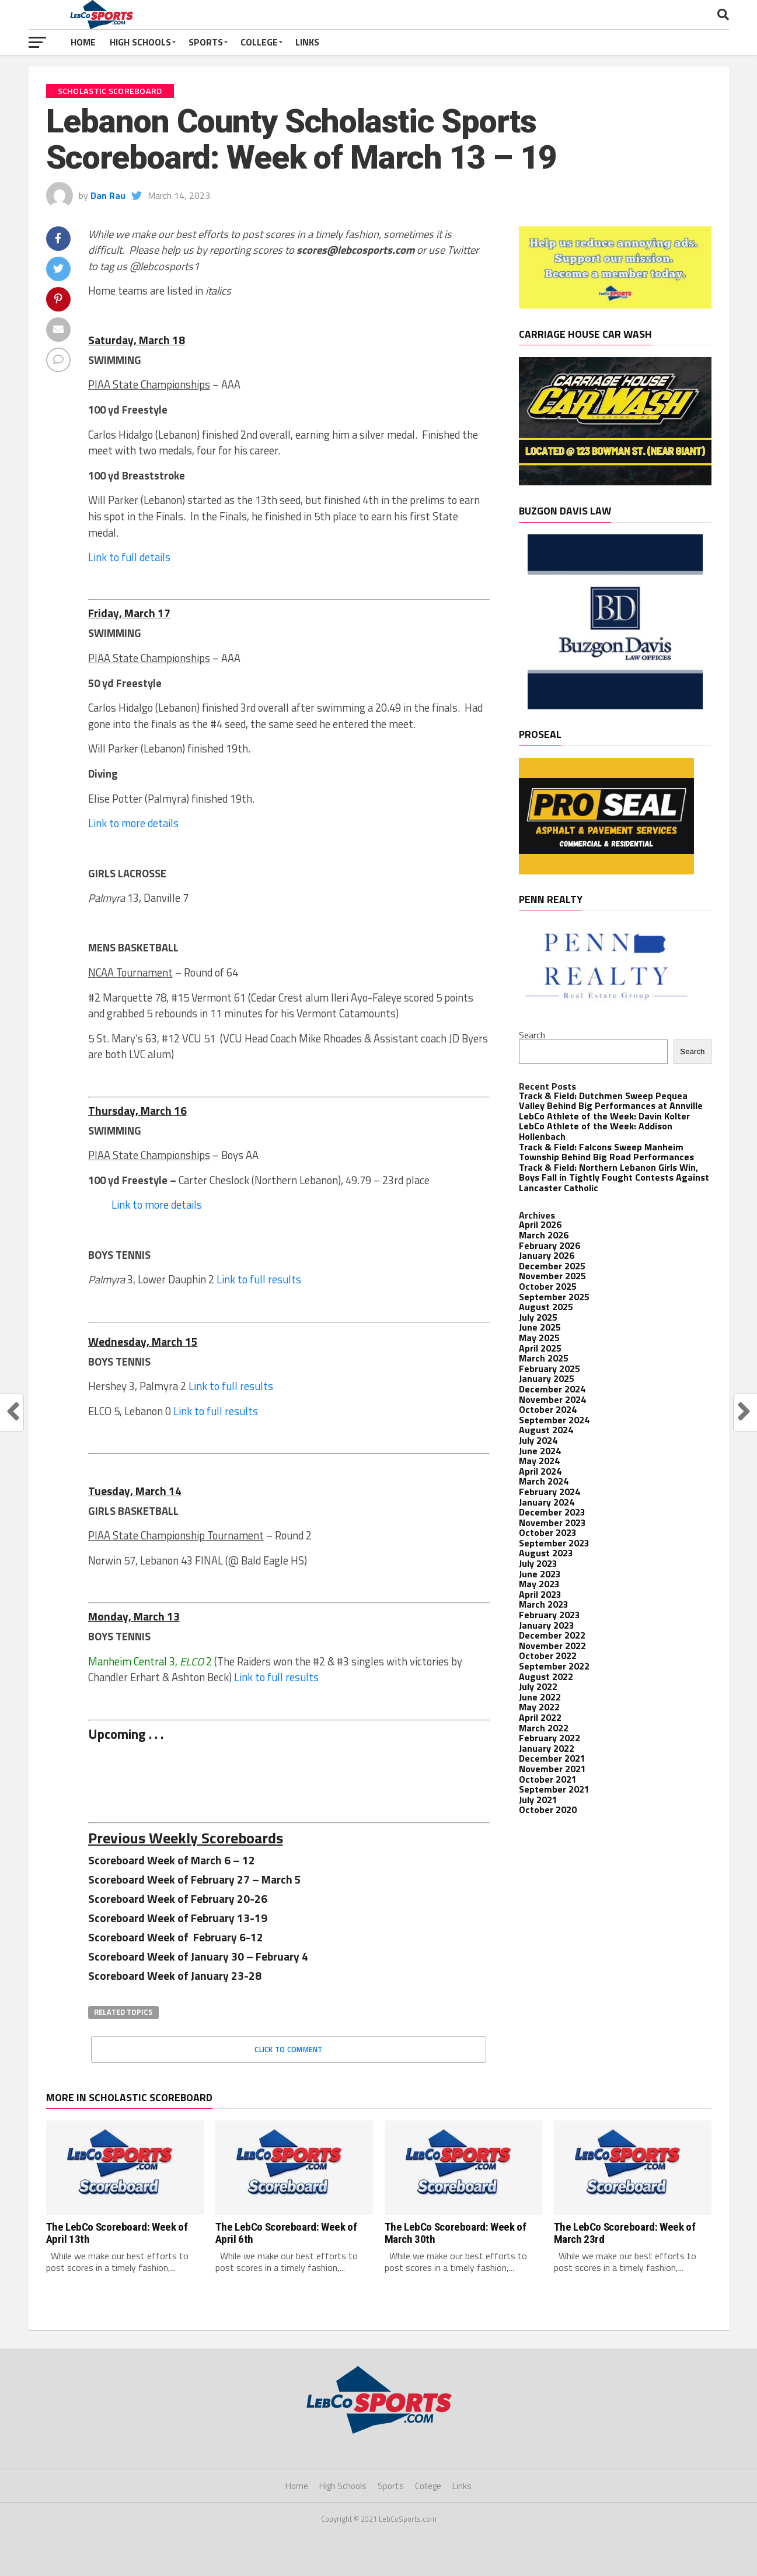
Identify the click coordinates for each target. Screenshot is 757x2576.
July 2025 (538, 1317)
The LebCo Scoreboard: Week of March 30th (455, 2233)
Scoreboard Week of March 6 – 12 (171, 1860)
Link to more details (133, 823)
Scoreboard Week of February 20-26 (177, 1898)
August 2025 (546, 1307)
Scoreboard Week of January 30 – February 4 (198, 1956)
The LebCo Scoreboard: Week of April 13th (117, 2233)
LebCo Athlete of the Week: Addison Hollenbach (595, 1131)
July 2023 (538, 1563)
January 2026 (546, 1255)
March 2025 (543, 1358)
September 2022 (554, 1666)
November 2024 (552, 1399)
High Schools (140, 42)
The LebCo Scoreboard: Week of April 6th (286, 2233)
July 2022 (538, 1686)
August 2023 (546, 1553)
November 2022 (552, 1646)
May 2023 (539, 1584)
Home (83, 42)
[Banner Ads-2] (615, 482)
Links (307, 42)
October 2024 (548, 1409)
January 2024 (546, 1502)
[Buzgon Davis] (615, 706)
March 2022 (543, 1728)
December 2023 (552, 1512)
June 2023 (540, 1574)
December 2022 (552, 1635)
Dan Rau (107, 195)
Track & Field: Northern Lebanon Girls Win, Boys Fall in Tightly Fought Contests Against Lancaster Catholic (614, 1177)
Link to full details (129, 557)
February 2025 (549, 1369)
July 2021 (538, 1800)
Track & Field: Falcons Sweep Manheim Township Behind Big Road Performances (606, 1152)
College (259, 42)
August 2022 (546, 1677)
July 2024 (538, 1440)
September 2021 (554, 1789)
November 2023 (552, 1523)
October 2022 (548, 1655)
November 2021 (552, 1769)
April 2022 (540, 1717)
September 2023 (554, 1543)
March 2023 (543, 1604)
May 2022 (539, 1707)
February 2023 (549, 1615)
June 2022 (540, 1697)
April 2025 (540, 1348)
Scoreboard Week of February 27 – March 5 (194, 1879)
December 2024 (552, 1389)
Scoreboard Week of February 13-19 (177, 1917)
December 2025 (552, 1266)
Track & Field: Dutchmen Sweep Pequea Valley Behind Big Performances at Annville (611, 1100)
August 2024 (546, 1430)
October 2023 (548, 1532)
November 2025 (552, 1276)
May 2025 (539, 1338)
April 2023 (540, 1594)
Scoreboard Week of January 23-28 (176, 1975)
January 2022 (546, 1748)
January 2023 (546, 1625)
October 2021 (548, 1779)
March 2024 (543, 1481)
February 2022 (549, 1738)
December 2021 (552, 1758)
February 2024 (549, 1492)
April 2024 (540, 1471)
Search (532, 1035)
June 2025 (540, 1327)
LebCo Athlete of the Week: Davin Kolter (604, 1116)
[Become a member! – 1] (615, 305)
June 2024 (540, 1451)
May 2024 (539, 1461)
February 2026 (549, 1245)
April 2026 (540, 1224)
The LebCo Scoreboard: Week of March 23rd (625, 2233)
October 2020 (548, 1810)
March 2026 (543, 1235)
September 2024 (554, 1420)
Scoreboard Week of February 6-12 (175, 1937)
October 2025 (548, 1286)
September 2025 (554, 1297)
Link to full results (259, 1279)
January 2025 (546, 1378)
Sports (206, 42)
